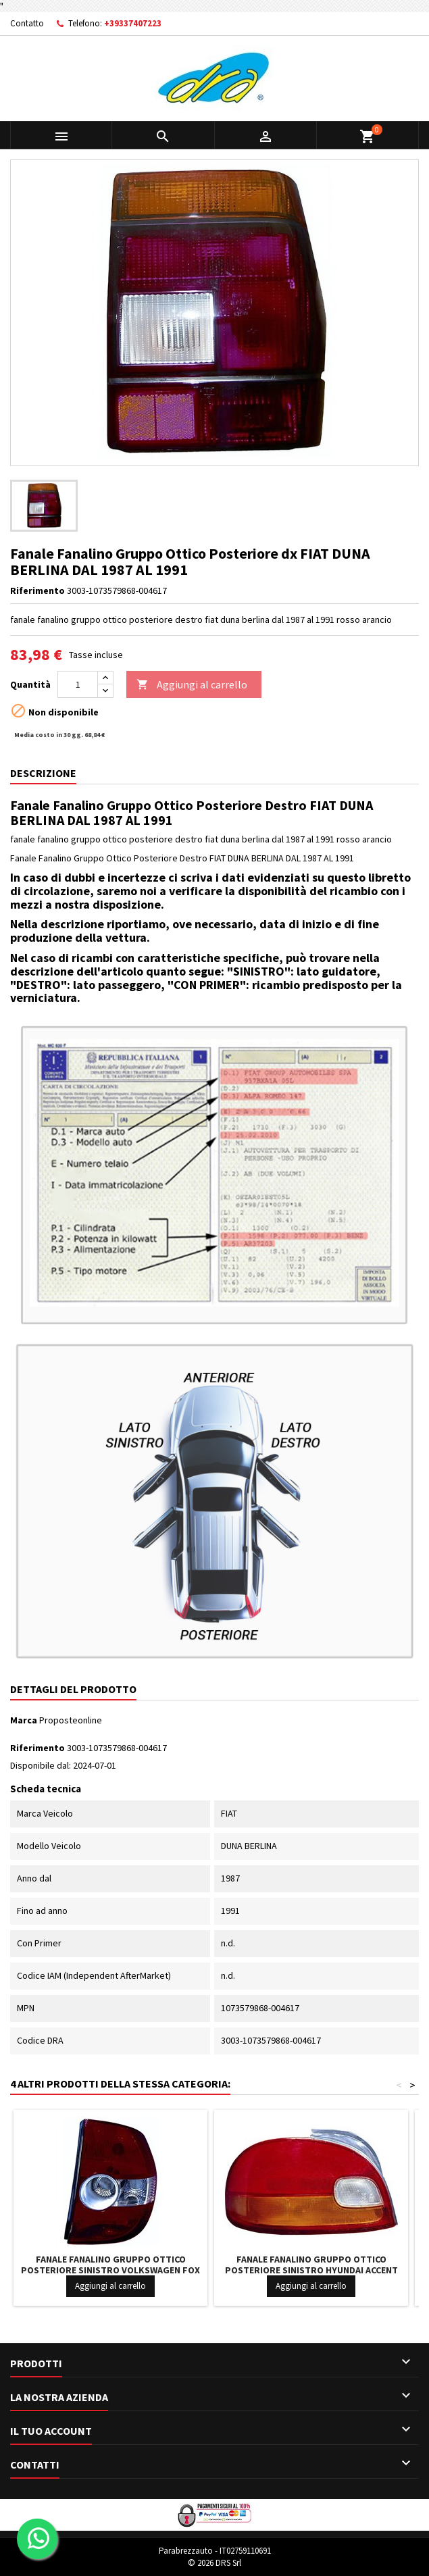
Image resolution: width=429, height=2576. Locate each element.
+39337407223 (132, 23)
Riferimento (37, 590)
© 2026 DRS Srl (214, 2563)
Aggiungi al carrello (191, 685)
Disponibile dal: (40, 1765)
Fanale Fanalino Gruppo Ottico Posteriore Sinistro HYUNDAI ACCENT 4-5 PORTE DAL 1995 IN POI (311, 2270)
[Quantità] (77, 684)
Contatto (27, 23)
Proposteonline (70, 1720)
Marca (23, 1720)
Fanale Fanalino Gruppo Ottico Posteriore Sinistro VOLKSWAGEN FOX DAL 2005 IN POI (110, 2270)
